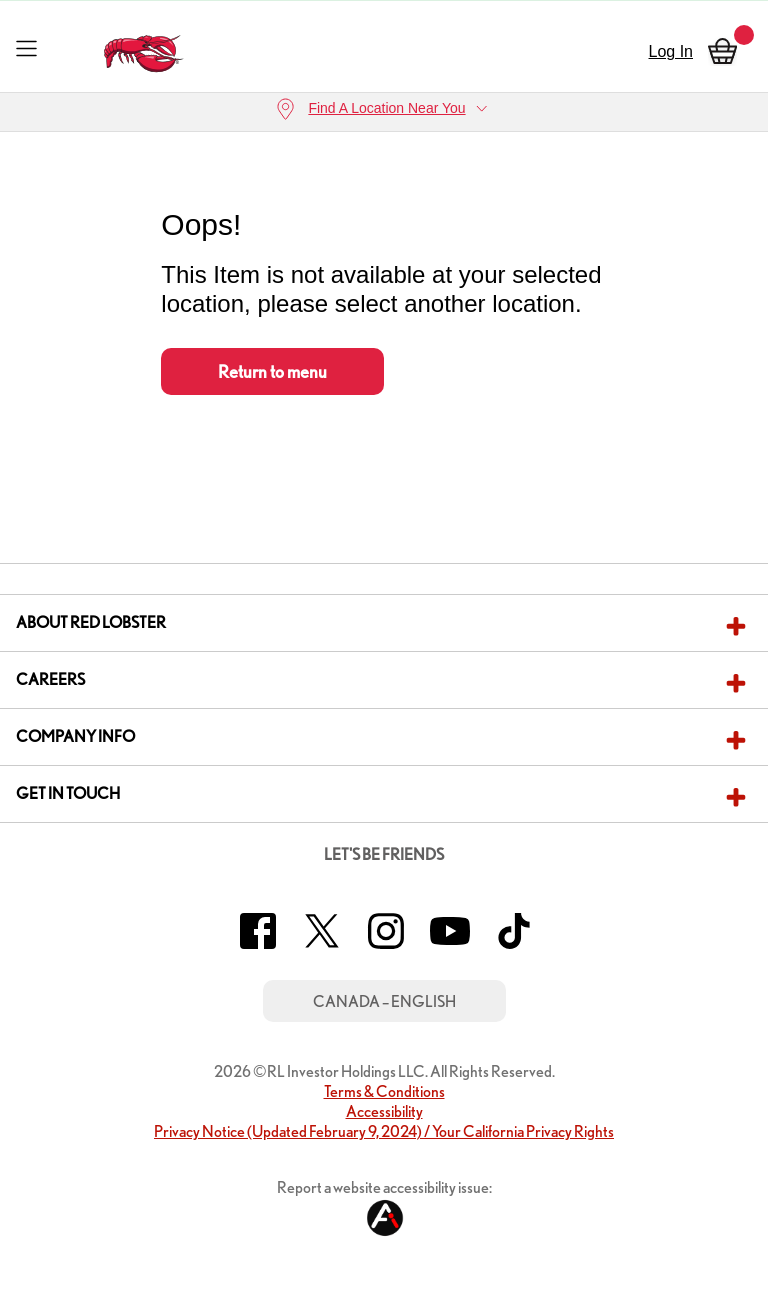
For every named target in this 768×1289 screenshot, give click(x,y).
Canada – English (384, 1001)
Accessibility (384, 1111)
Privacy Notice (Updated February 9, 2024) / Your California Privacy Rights (384, 1131)
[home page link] (144, 48)
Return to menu (272, 371)
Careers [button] (50, 679)
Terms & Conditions (384, 1091)
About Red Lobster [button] (91, 622)
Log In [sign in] (671, 51)
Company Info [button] (75, 736)
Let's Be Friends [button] (384, 854)
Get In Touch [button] (68, 793)
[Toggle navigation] (26, 47)
